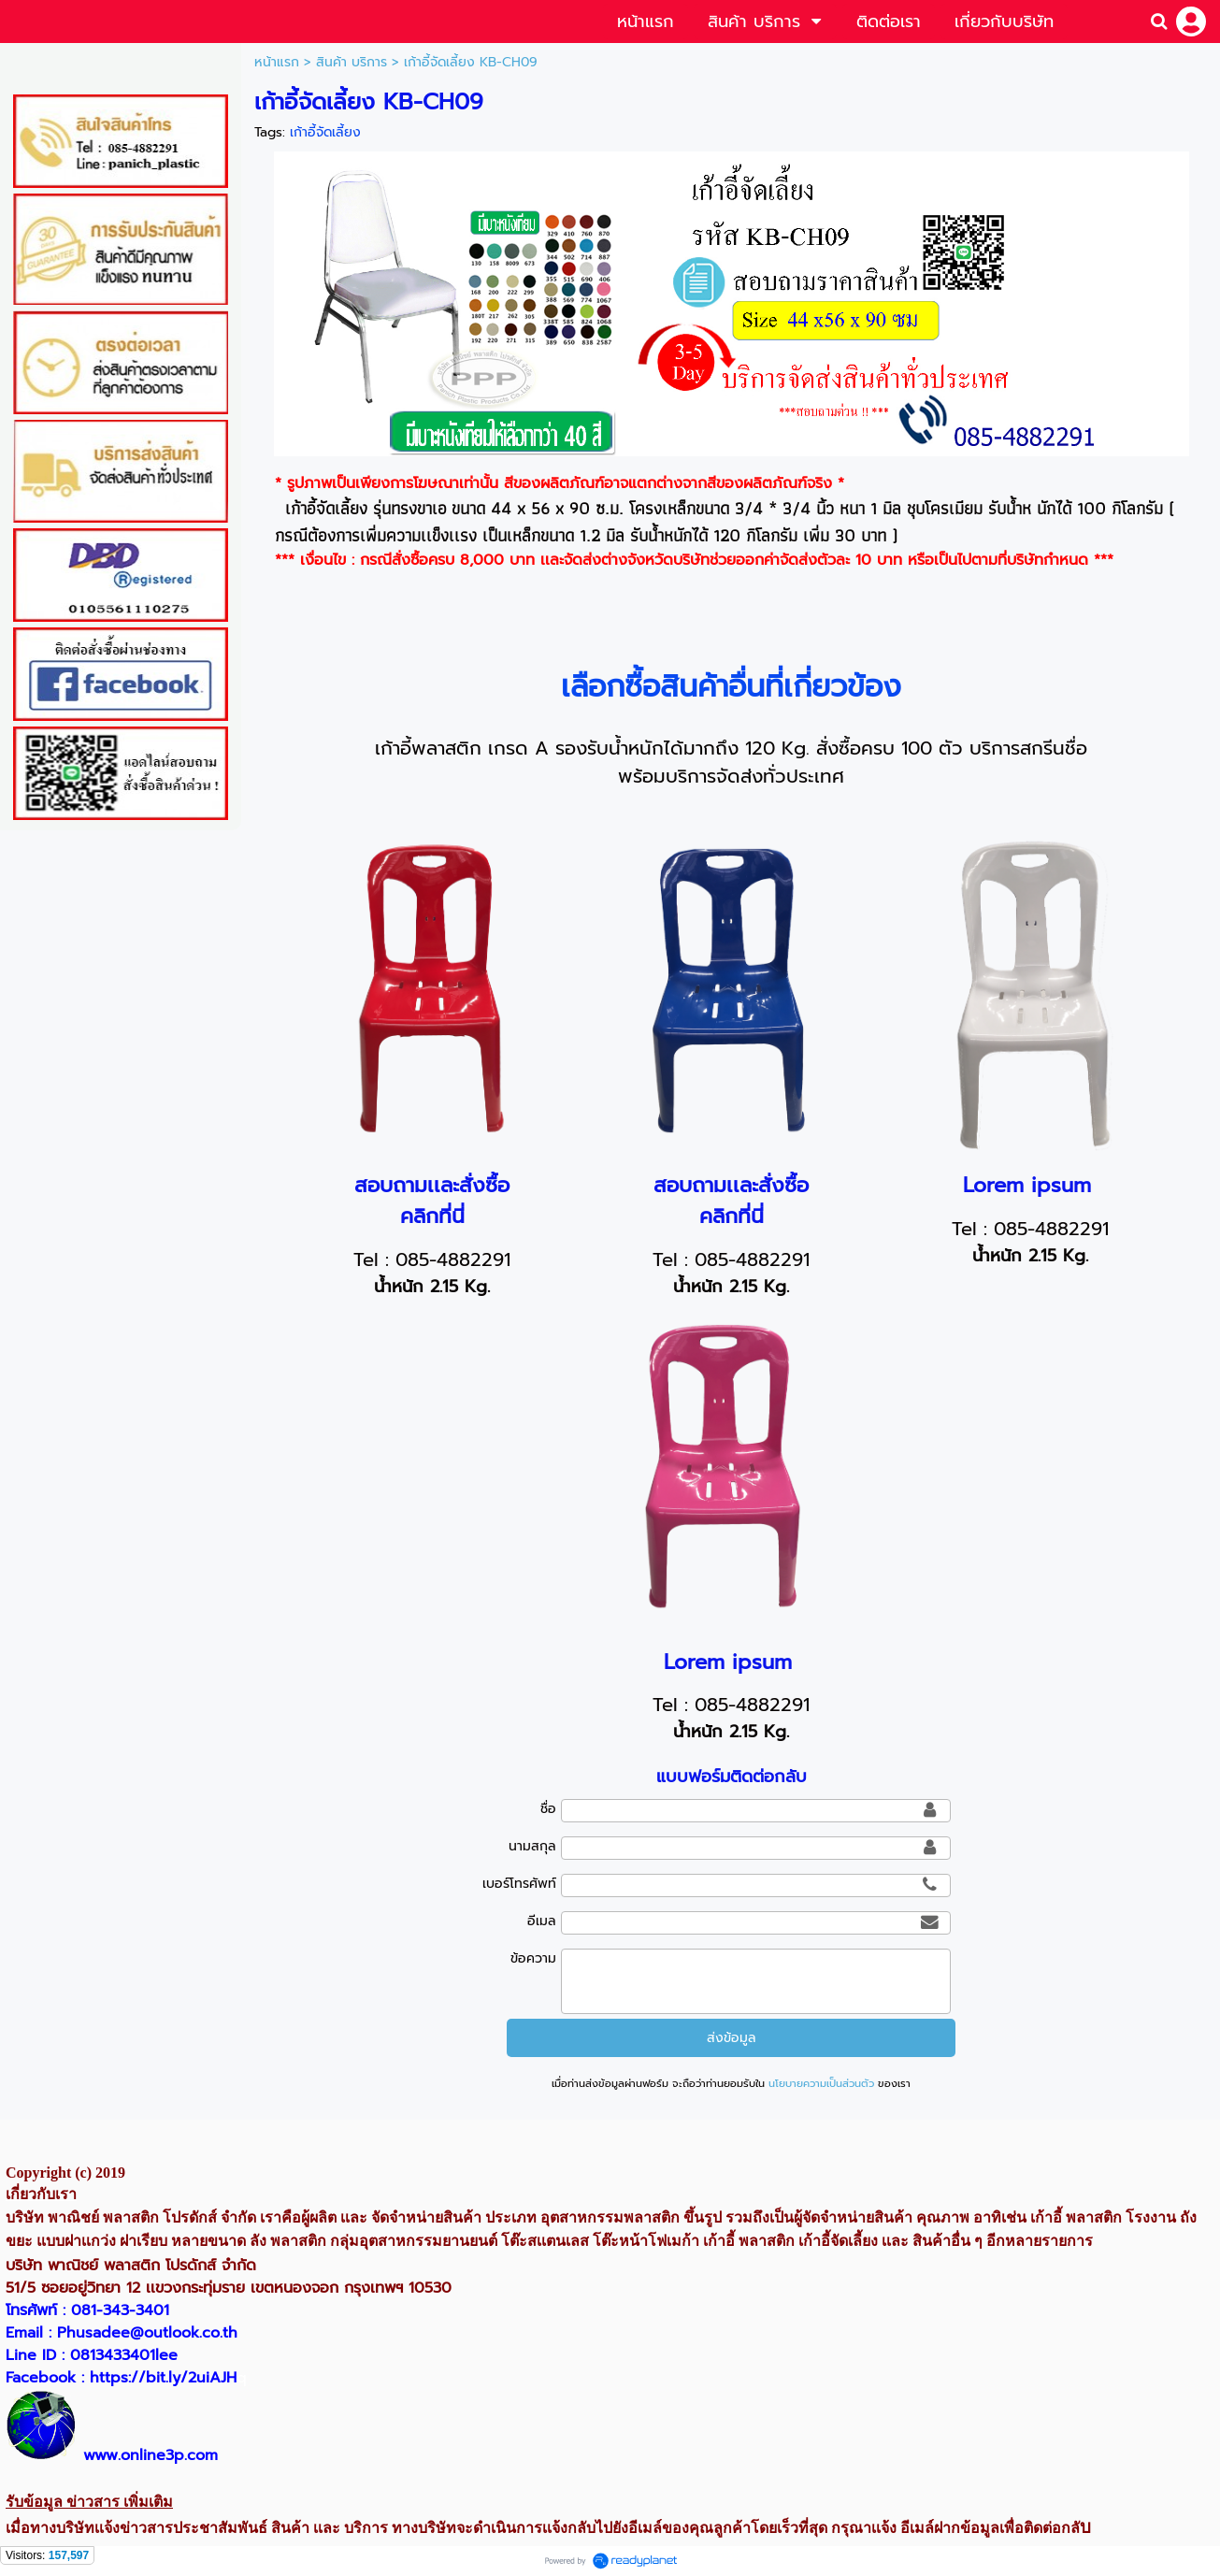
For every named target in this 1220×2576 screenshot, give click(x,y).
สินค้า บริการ (351, 62)
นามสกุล (532, 1846)
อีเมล (541, 1921)
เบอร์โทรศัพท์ (519, 1883)
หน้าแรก (276, 62)
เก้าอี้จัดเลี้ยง (325, 132)
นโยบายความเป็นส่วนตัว (821, 2084)
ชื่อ (548, 1809)
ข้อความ (533, 1958)
